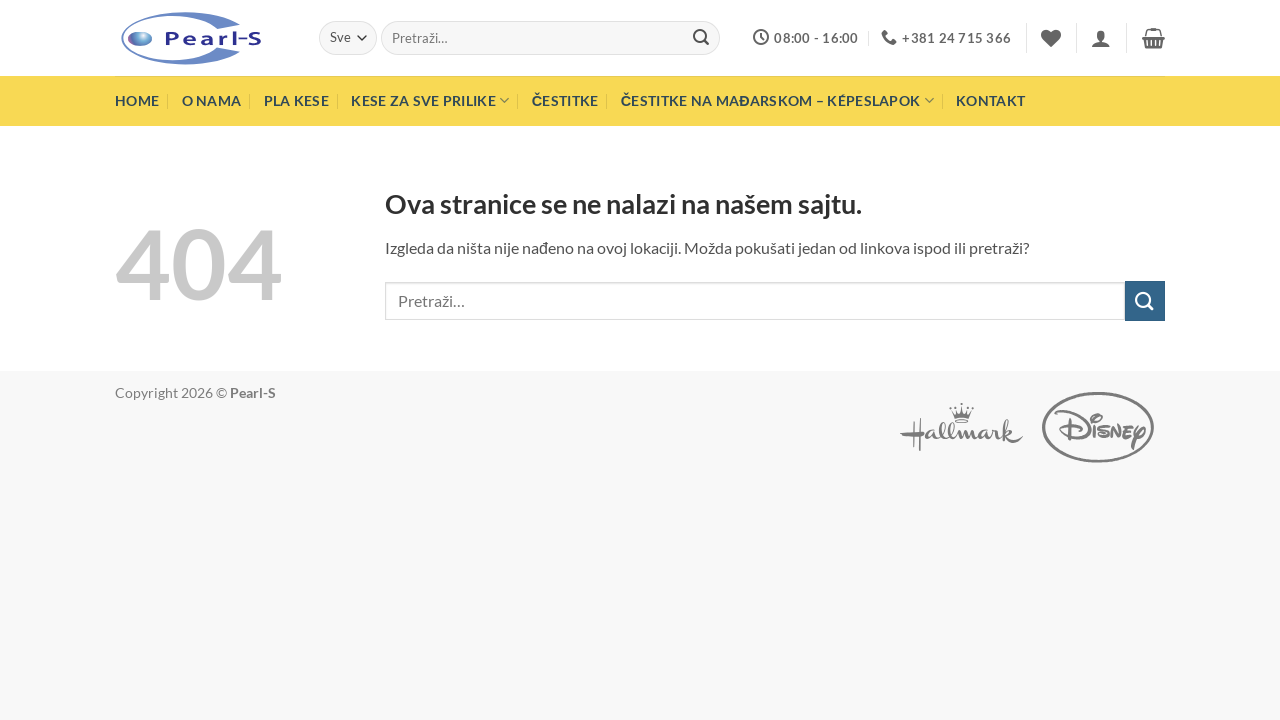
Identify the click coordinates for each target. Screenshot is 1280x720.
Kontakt (990, 100)
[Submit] (702, 38)
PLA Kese (296, 100)
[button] (1101, 38)
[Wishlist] (1051, 38)
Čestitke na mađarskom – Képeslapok (777, 100)
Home (137, 100)
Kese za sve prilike (430, 100)
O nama (212, 100)
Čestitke (565, 100)
